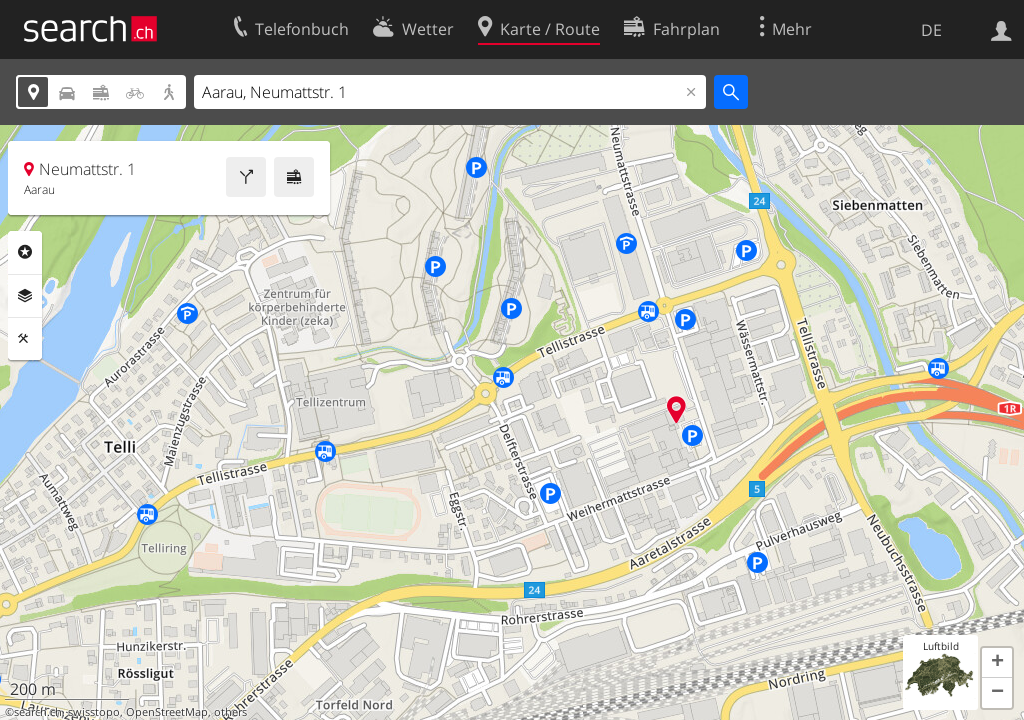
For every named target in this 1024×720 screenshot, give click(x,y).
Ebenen (25, 296)
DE (931, 30)
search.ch (38, 712)
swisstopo (94, 712)
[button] (997, 663)
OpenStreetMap (167, 712)
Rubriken (25, 252)
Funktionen (25, 339)
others (230, 712)
